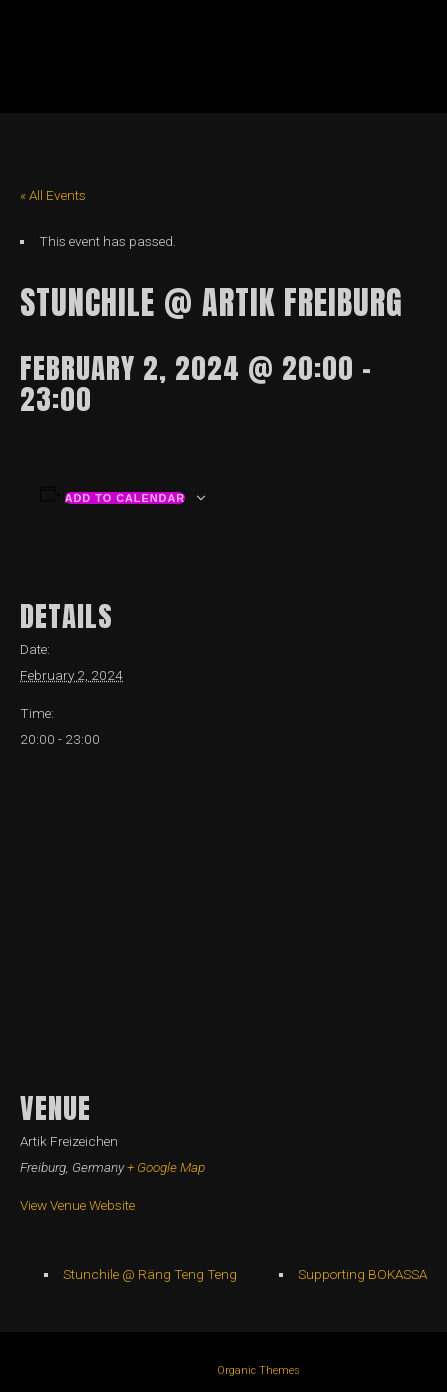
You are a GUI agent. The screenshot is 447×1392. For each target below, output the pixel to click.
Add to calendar (125, 498)
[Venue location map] (223, 916)
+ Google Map (166, 1167)
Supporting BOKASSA (362, 1274)
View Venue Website (77, 1205)
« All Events (53, 195)
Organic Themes (258, 1370)
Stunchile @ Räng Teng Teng (150, 1274)
